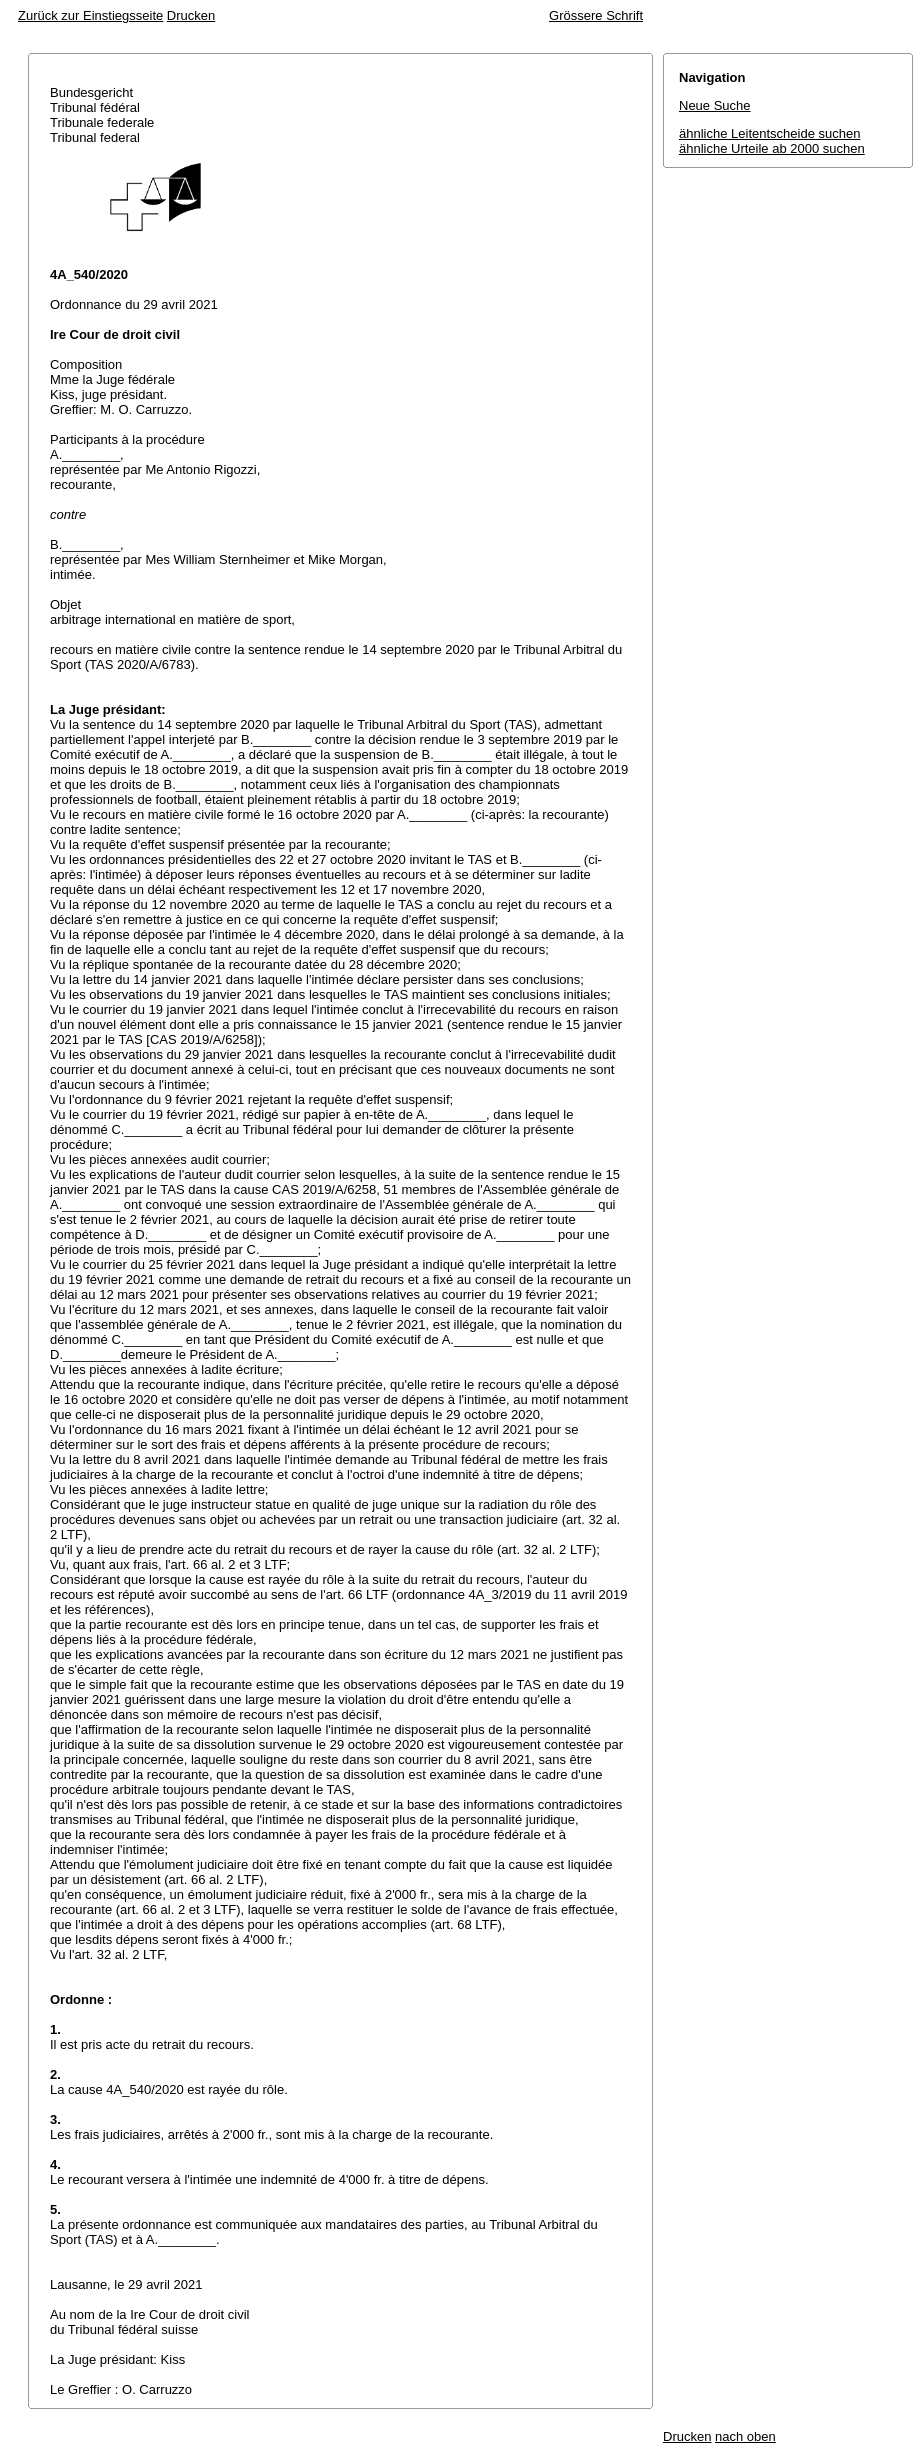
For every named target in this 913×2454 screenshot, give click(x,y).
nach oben (745, 2436)
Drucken (191, 15)
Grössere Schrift (596, 15)
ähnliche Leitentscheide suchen (769, 133)
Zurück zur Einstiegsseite (90, 15)
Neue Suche (715, 105)
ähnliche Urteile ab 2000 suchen (772, 148)
